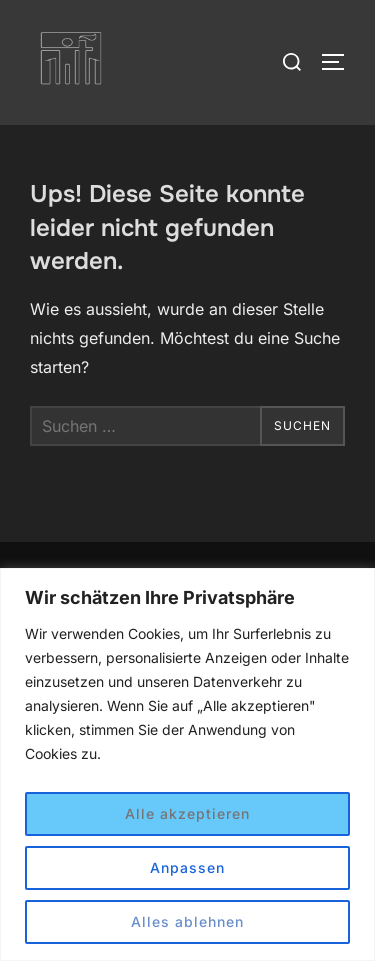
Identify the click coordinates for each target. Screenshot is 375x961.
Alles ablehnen (187, 921)
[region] (187, 764)
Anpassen (187, 867)
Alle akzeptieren (187, 813)
